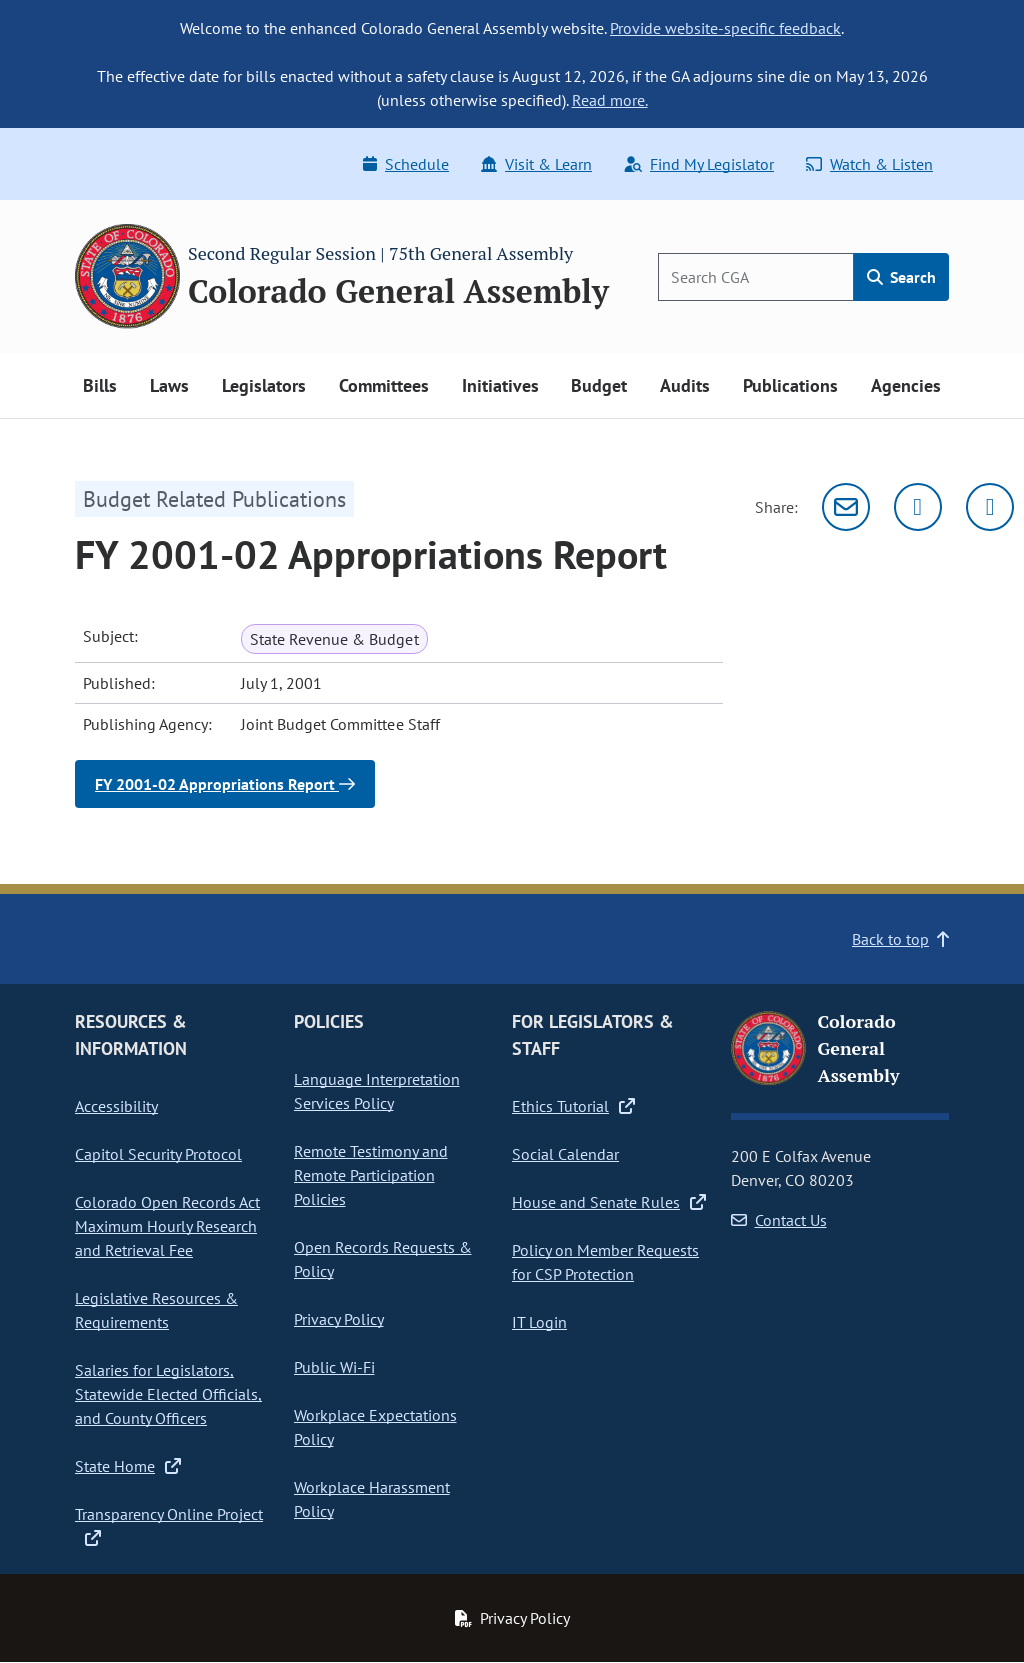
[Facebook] (990, 507)
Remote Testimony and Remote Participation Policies (371, 1175)
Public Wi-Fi (334, 1367)
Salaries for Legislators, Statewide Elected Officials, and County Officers (168, 1394)
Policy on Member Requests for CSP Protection (605, 1262)
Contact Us (779, 1220)
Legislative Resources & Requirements (156, 1310)
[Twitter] (918, 507)
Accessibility (116, 1106)
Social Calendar (565, 1154)
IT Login (539, 1322)
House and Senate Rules (609, 1202)
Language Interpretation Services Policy (377, 1091)
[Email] (846, 507)
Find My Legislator (699, 164)
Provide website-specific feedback (725, 28)
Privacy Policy (339, 1319)
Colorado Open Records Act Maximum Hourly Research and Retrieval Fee (167, 1226)
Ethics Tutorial (573, 1106)
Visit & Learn (536, 164)
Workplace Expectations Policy (375, 1427)
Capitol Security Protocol (158, 1154)
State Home (128, 1466)
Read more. (610, 100)
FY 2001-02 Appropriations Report (225, 784)
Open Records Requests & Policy (383, 1259)
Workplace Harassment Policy (372, 1499)
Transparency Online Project (169, 1526)
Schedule (406, 164)
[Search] (756, 277)
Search (901, 277)
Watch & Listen (869, 164)
